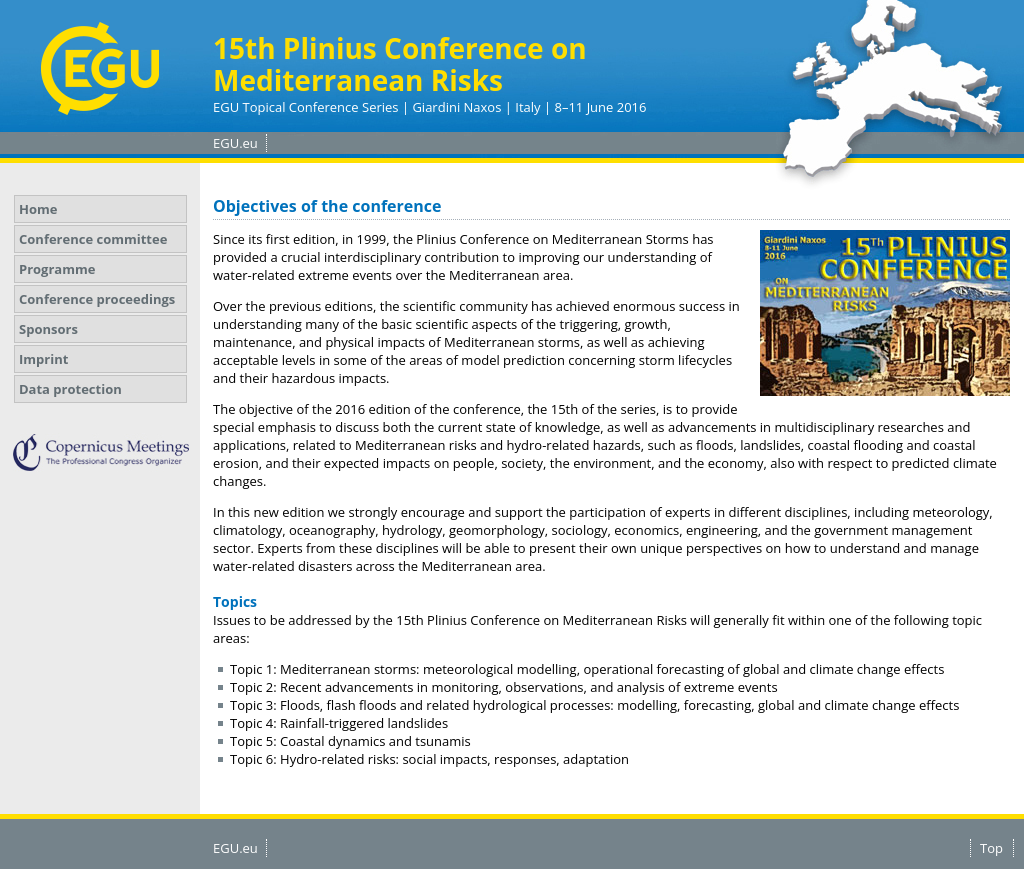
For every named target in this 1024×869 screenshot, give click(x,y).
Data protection (70, 389)
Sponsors (48, 329)
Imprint (43, 359)
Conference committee (93, 239)
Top (991, 848)
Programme (57, 269)
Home (38, 209)
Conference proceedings (97, 299)
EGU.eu (235, 143)
